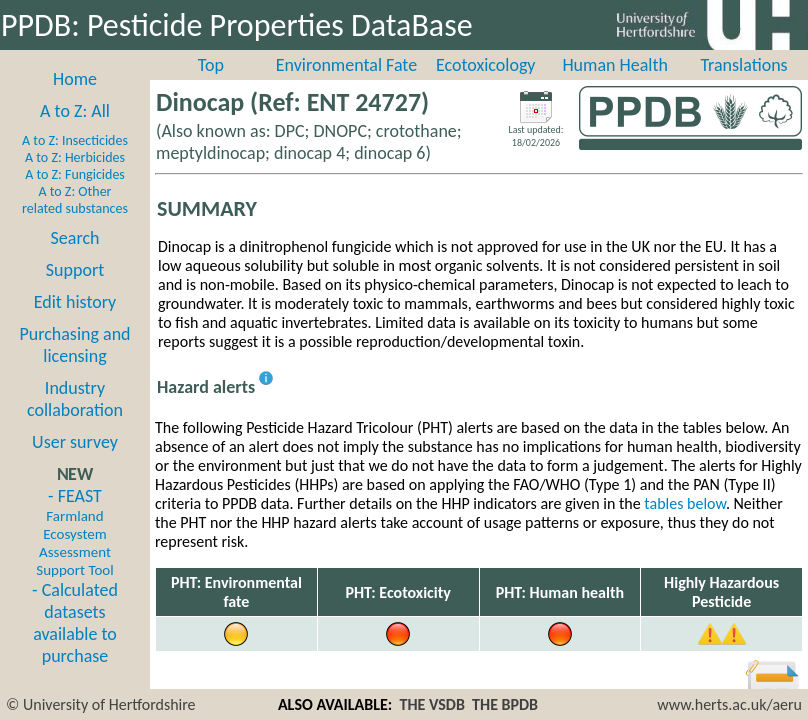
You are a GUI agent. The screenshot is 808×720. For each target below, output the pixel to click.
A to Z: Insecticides (75, 140)
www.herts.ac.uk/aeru (729, 704)
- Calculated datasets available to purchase (75, 623)
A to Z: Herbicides (75, 157)
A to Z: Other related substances (75, 200)
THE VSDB (431, 704)
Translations (743, 65)
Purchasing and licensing (74, 345)
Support (75, 270)
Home (75, 79)
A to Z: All (75, 111)
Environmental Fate (346, 65)
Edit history (75, 302)
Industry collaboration (75, 399)
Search (75, 238)
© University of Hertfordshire (101, 704)
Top (211, 65)
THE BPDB (505, 704)
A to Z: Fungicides (75, 174)
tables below (685, 503)
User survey (75, 442)
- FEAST (74, 532)
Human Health (615, 65)
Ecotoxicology (486, 65)
